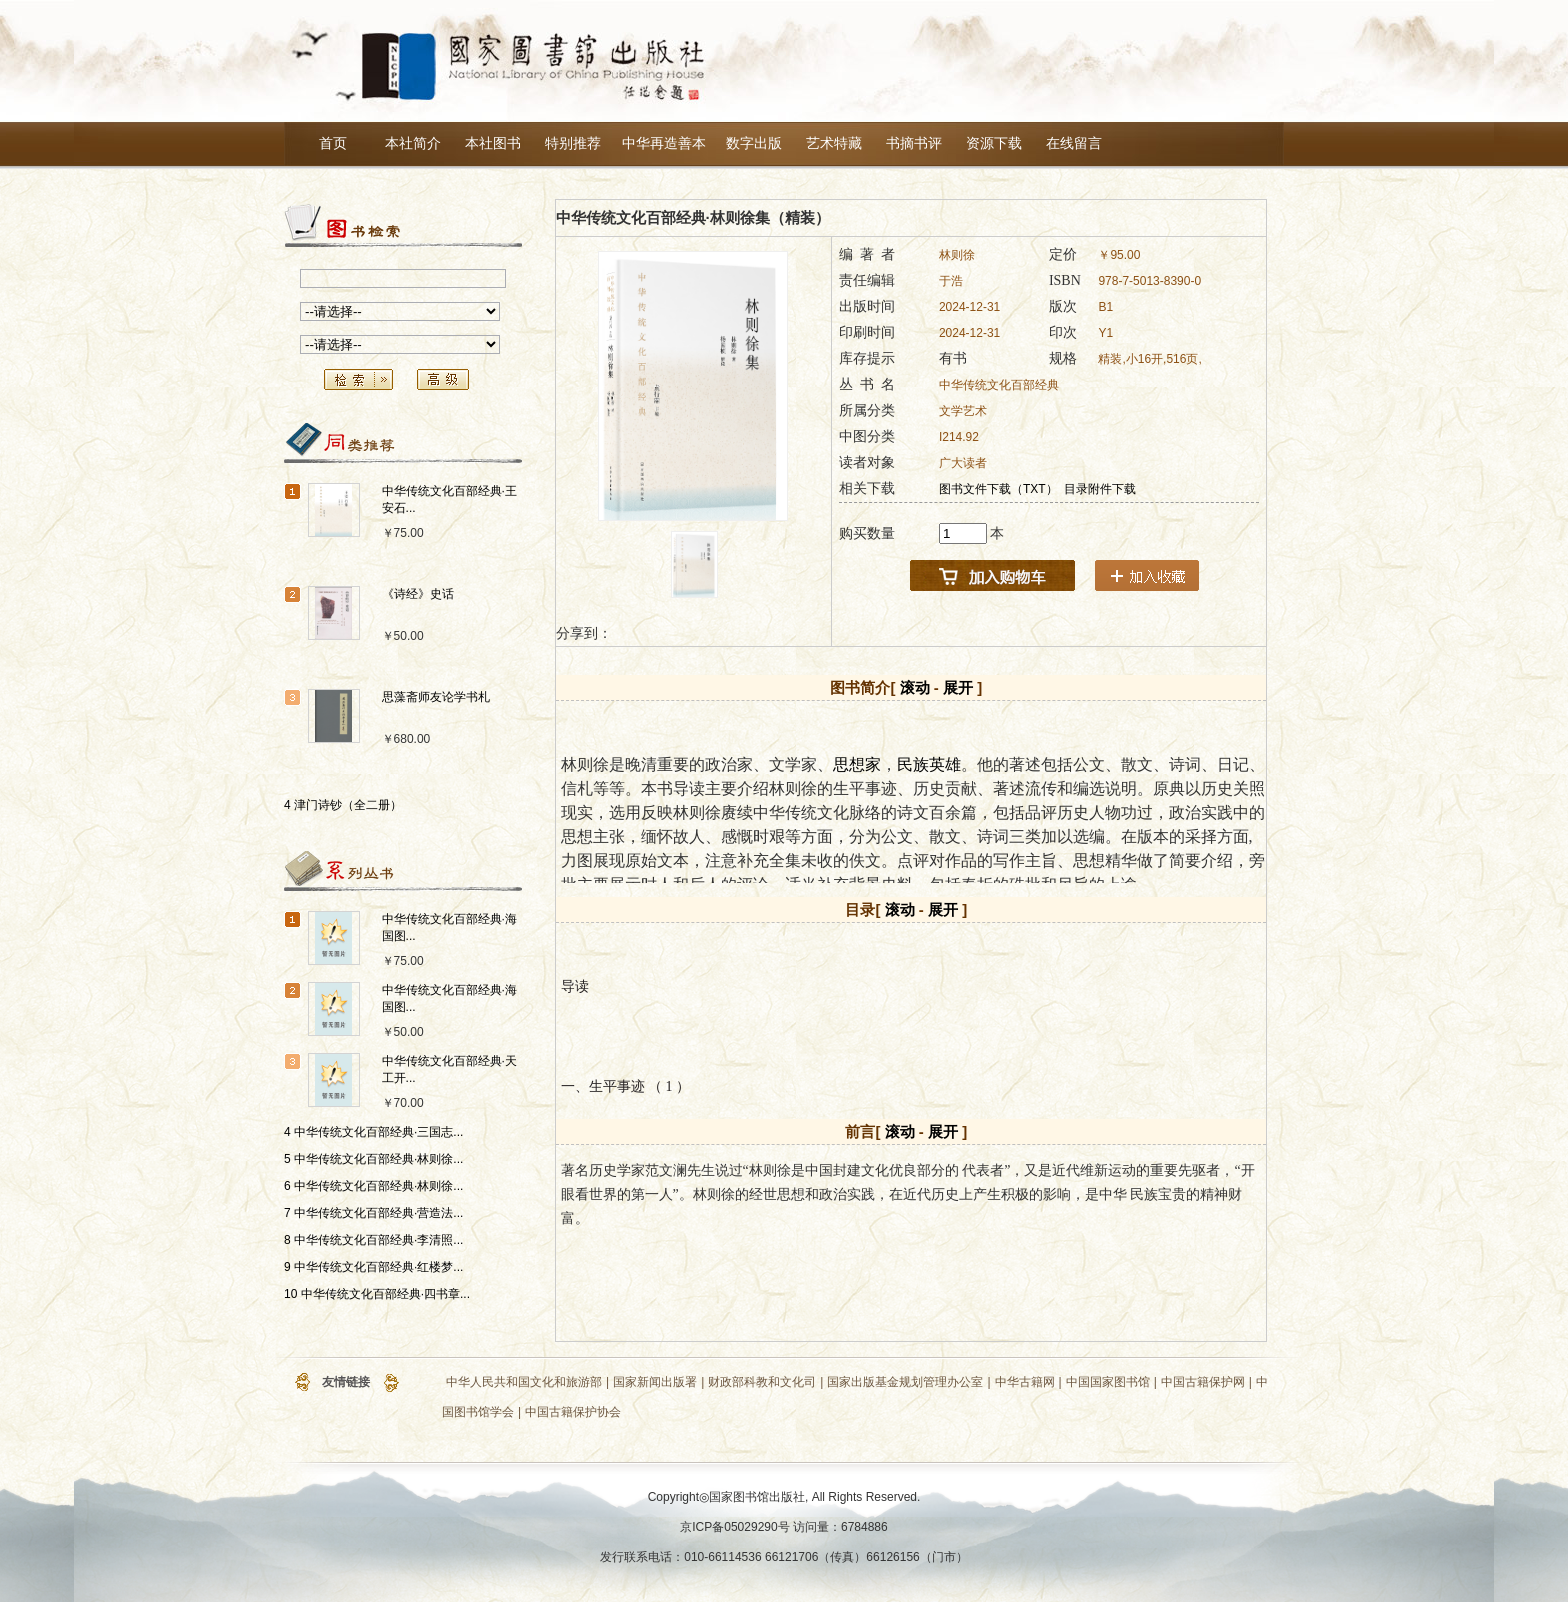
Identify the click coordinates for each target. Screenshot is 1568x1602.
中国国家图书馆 (1108, 1382)
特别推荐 (573, 143)
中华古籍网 (1025, 1382)
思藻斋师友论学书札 (436, 697)
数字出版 (754, 143)
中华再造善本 (664, 143)
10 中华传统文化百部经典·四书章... (377, 1294)
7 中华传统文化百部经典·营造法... (373, 1213)
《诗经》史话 (418, 594)
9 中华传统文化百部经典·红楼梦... (373, 1267)
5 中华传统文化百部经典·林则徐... (373, 1159)
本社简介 (413, 143)
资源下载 (994, 143)
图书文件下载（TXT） (998, 489)
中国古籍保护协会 (573, 1412)
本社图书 (493, 143)
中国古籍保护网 (1203, 1382)
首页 (333, 143)
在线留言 (1074, 143)
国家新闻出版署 (655, 1382)
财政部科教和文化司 (762, 1382)
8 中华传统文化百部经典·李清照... (373, 1240)
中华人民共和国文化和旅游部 (524, 1382)
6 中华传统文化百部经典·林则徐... (373, 1186)
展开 (958, 687)
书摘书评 (914, 143)
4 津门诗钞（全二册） (343, 805)
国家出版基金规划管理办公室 (905, 1382)
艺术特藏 (834, 143)
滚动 (915, 687)
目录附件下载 (1100, 489)
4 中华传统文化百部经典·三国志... (373, 1132)
